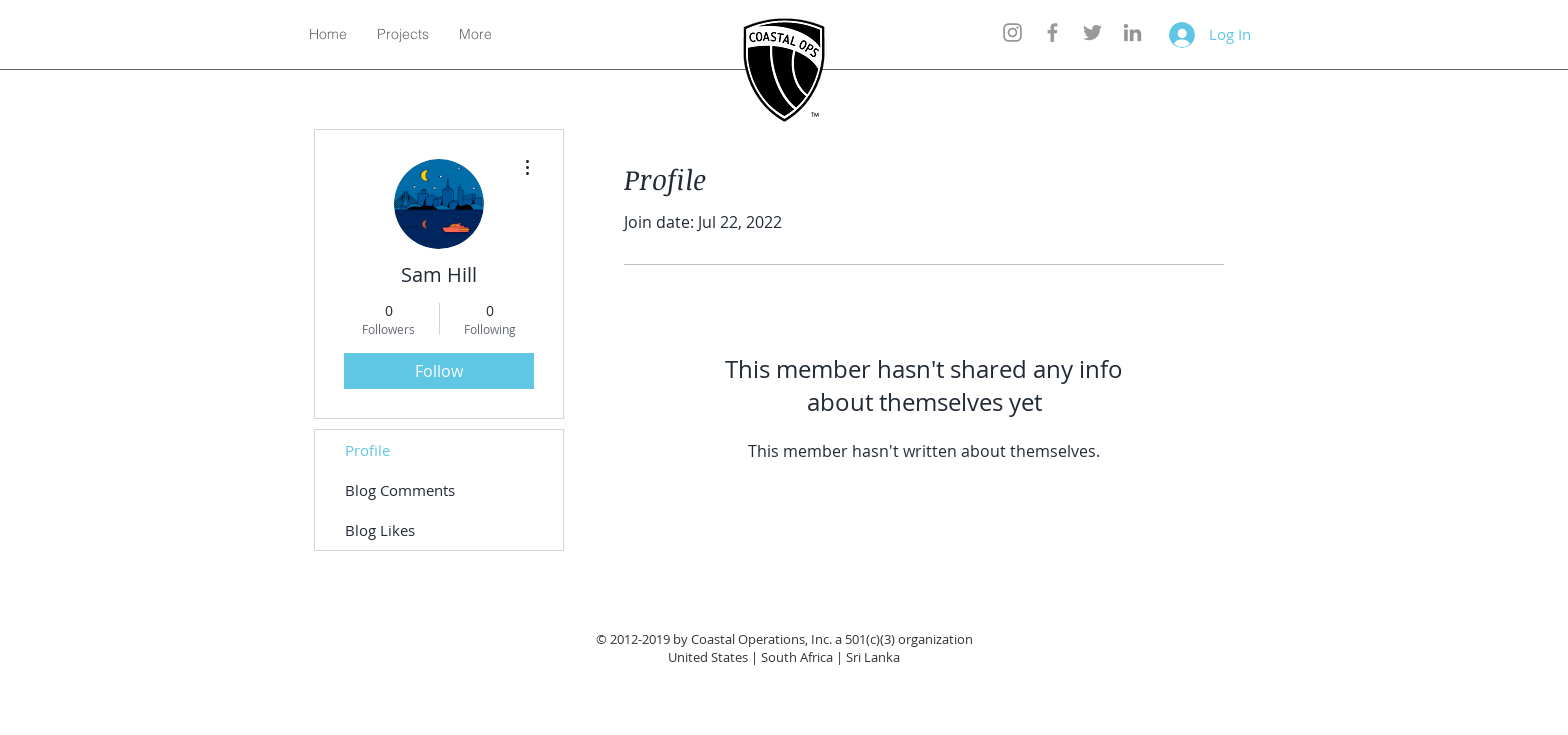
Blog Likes (380, 530)
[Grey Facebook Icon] (1052, 32)
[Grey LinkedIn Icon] (1132, 32)
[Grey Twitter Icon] (1092, 32)
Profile (367, 450)
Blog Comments (400, 490)
